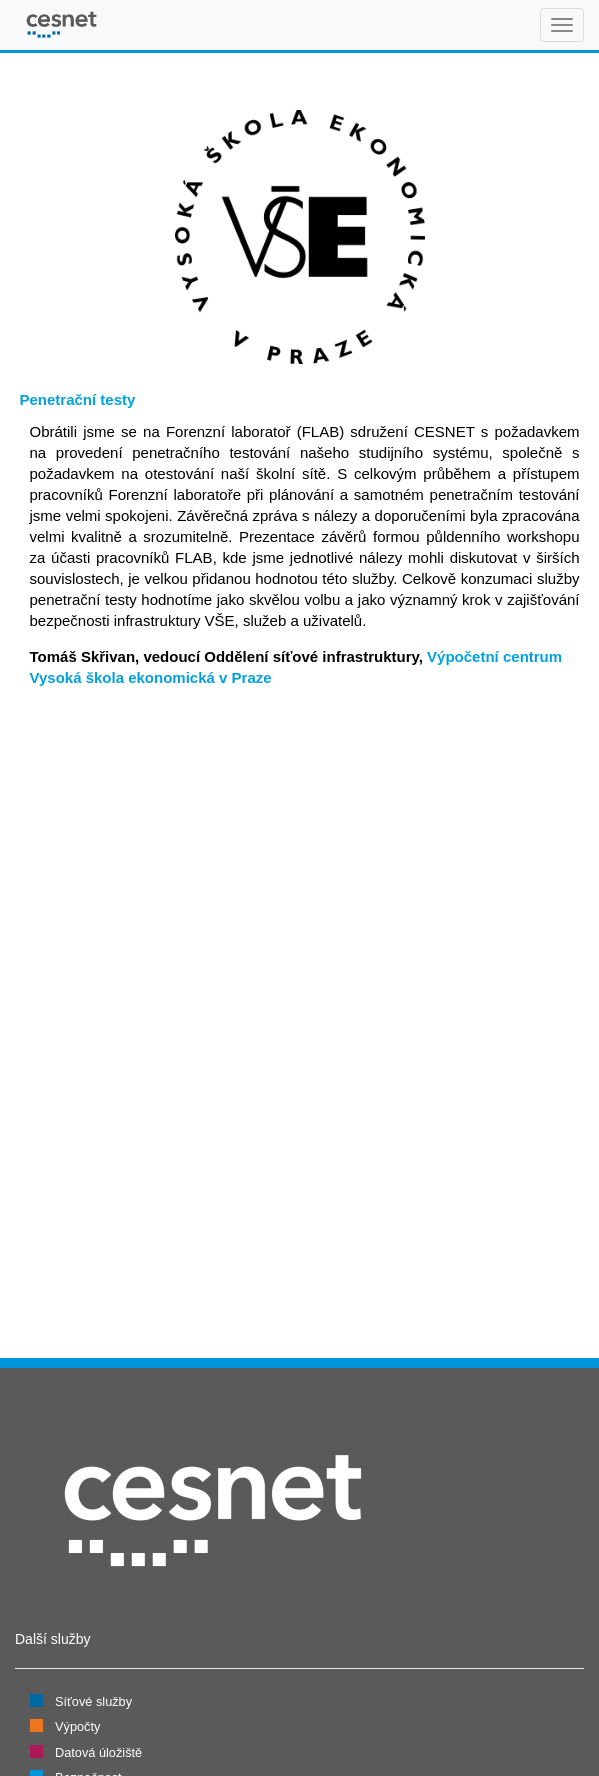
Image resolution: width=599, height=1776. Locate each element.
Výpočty (77, 1726)
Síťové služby (93, 1701)
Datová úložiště (98, 1752)
